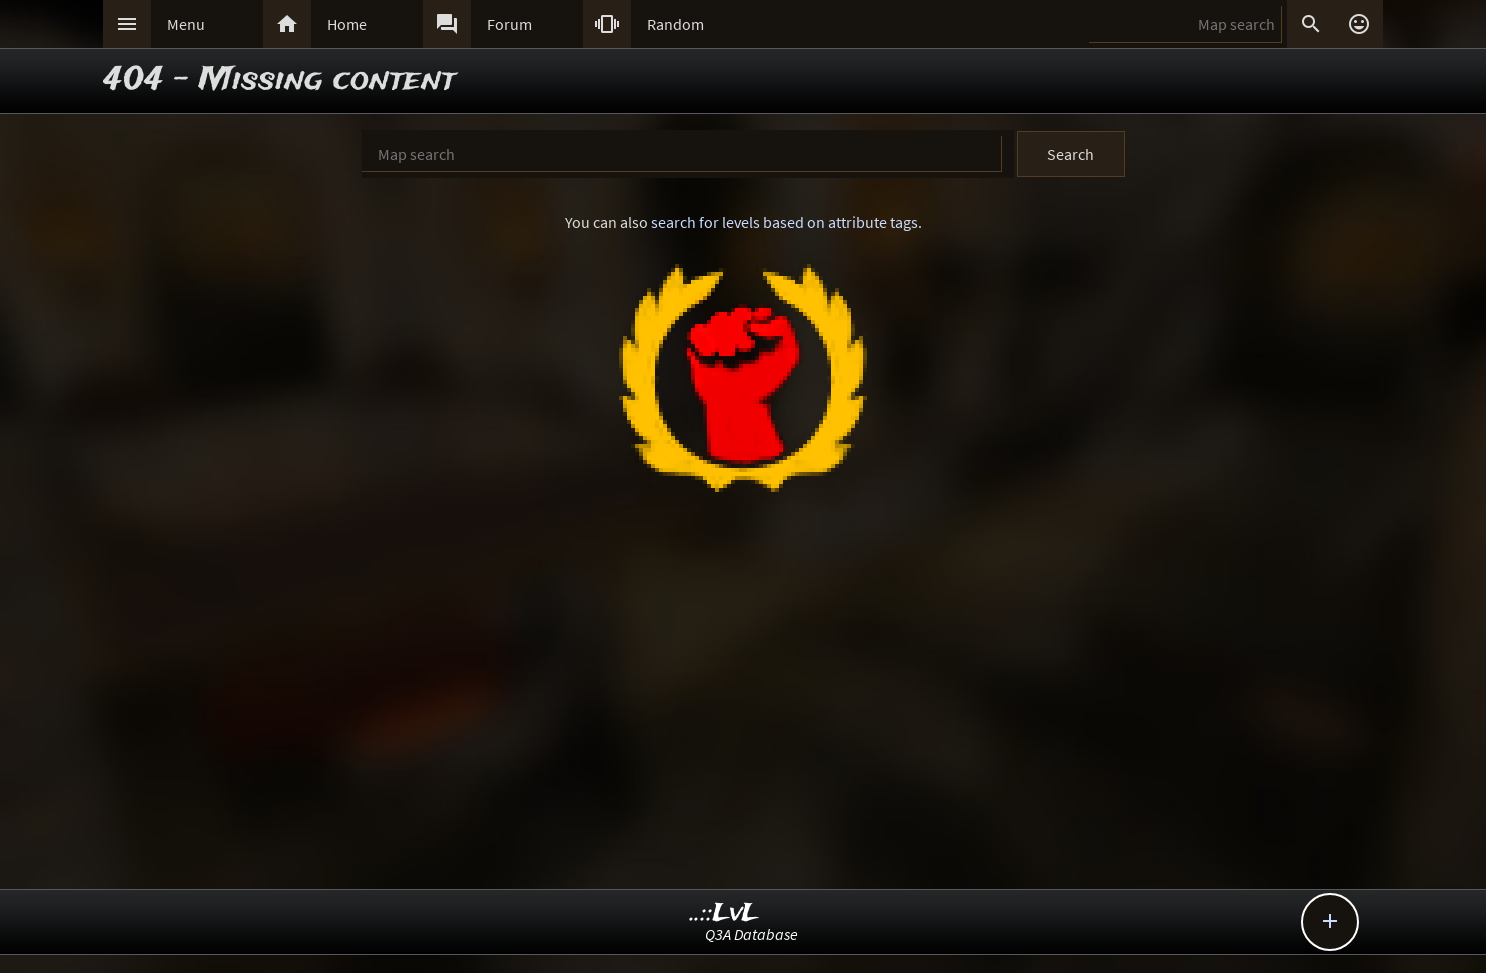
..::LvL (724, 913)
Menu (186, 24)
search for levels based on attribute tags (784, 222)
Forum (509, 24)
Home (347, 24)
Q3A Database (751, 934)
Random (675, 24)
